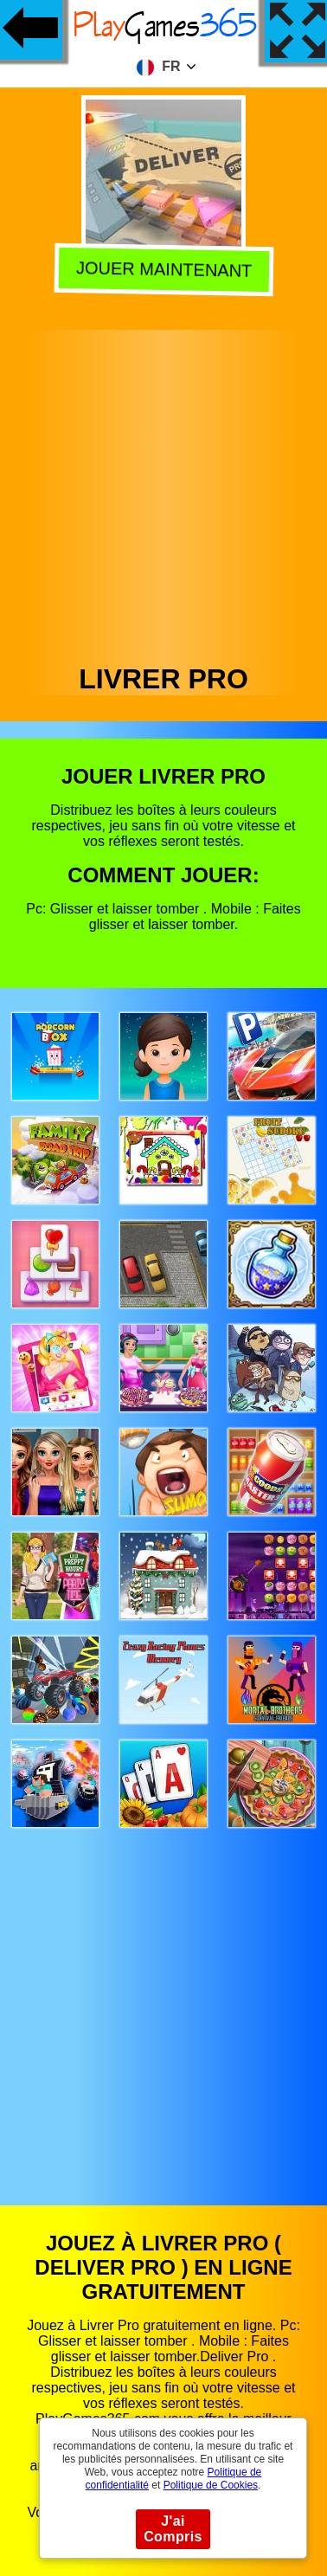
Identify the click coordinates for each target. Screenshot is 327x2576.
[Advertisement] (162, 492)
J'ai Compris (173, 2529)
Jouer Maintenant (165, 271)
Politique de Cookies (211, 2485)
